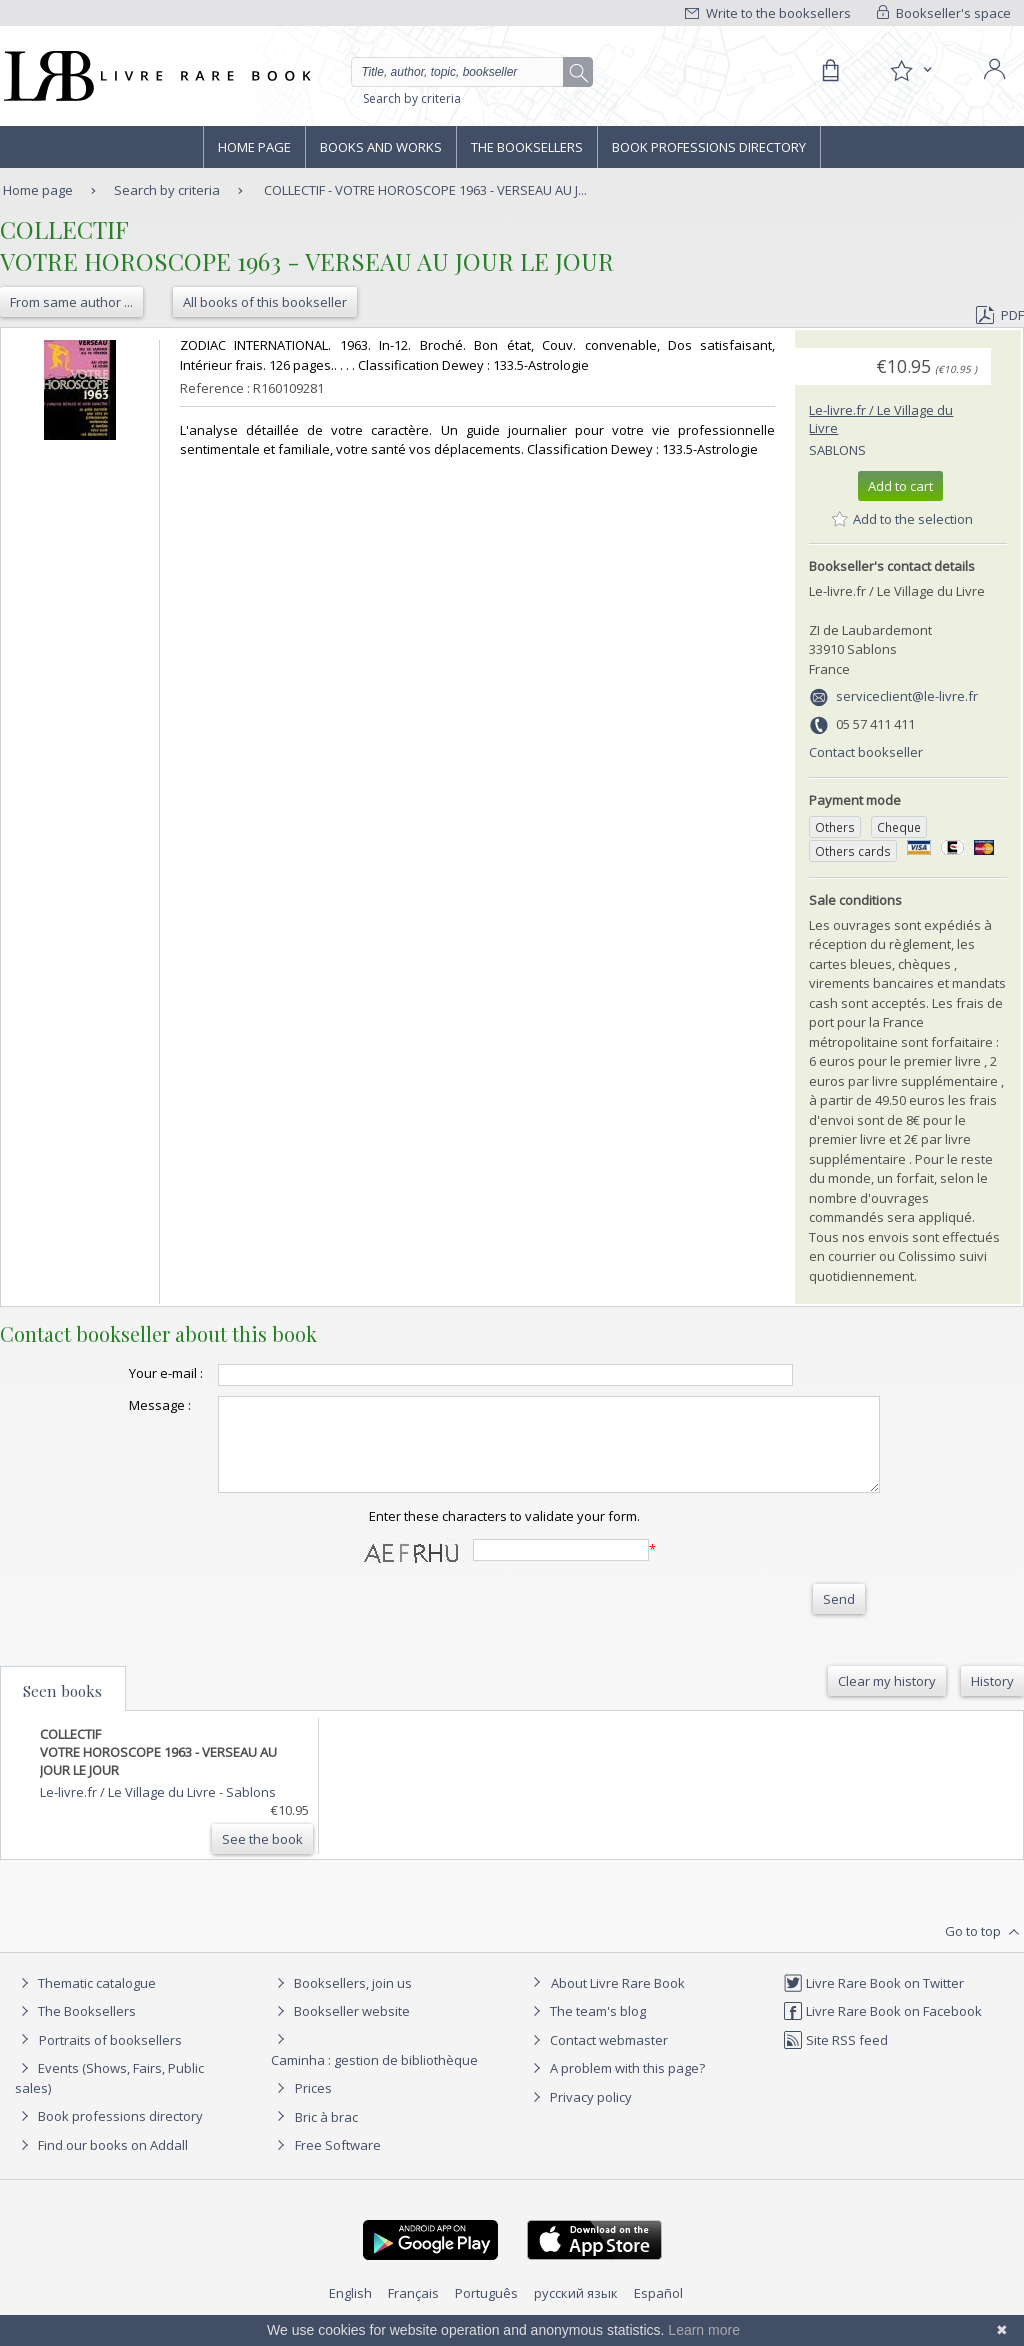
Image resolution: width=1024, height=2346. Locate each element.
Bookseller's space (944, 13)
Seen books (62, 1709)
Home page (254, 147)
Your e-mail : (126, 1373)
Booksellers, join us (341, 2001)
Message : (120, 1405)
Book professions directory (709, 147)
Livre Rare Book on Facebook (882, 2029)
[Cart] (830, 71)
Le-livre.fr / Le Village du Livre (129, 1810)
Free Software (338, 2163)
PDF (1000, 315)
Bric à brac (326, 2135)
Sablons (837, 450)
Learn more (704, 2330)
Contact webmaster (597, 2058)
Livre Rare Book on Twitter (873, 2001)
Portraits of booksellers (110, 2058)
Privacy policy (579, 2115)
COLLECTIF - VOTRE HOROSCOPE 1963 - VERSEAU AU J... (425, 190)
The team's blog (586, 2029)
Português (486, 2311)
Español (658, 2311)
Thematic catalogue (85, 2001)
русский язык (576, 2311)
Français (413, 2311)
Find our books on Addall (101, 2163)
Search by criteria (412, 98)
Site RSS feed (835, 2058)
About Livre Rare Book (618, 2001)
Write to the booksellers (768, 13)
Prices (313, 2106)
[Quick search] (466, 72)
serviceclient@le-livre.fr (907, 696)
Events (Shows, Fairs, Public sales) (109, 2095)
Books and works (381, 147)
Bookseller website (340, 2029)
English (350, 2311)
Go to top (984, 1950)
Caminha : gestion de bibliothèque (374, 2078)
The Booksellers (527, 147)
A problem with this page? (616, 2086)
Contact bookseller (866, 752)
